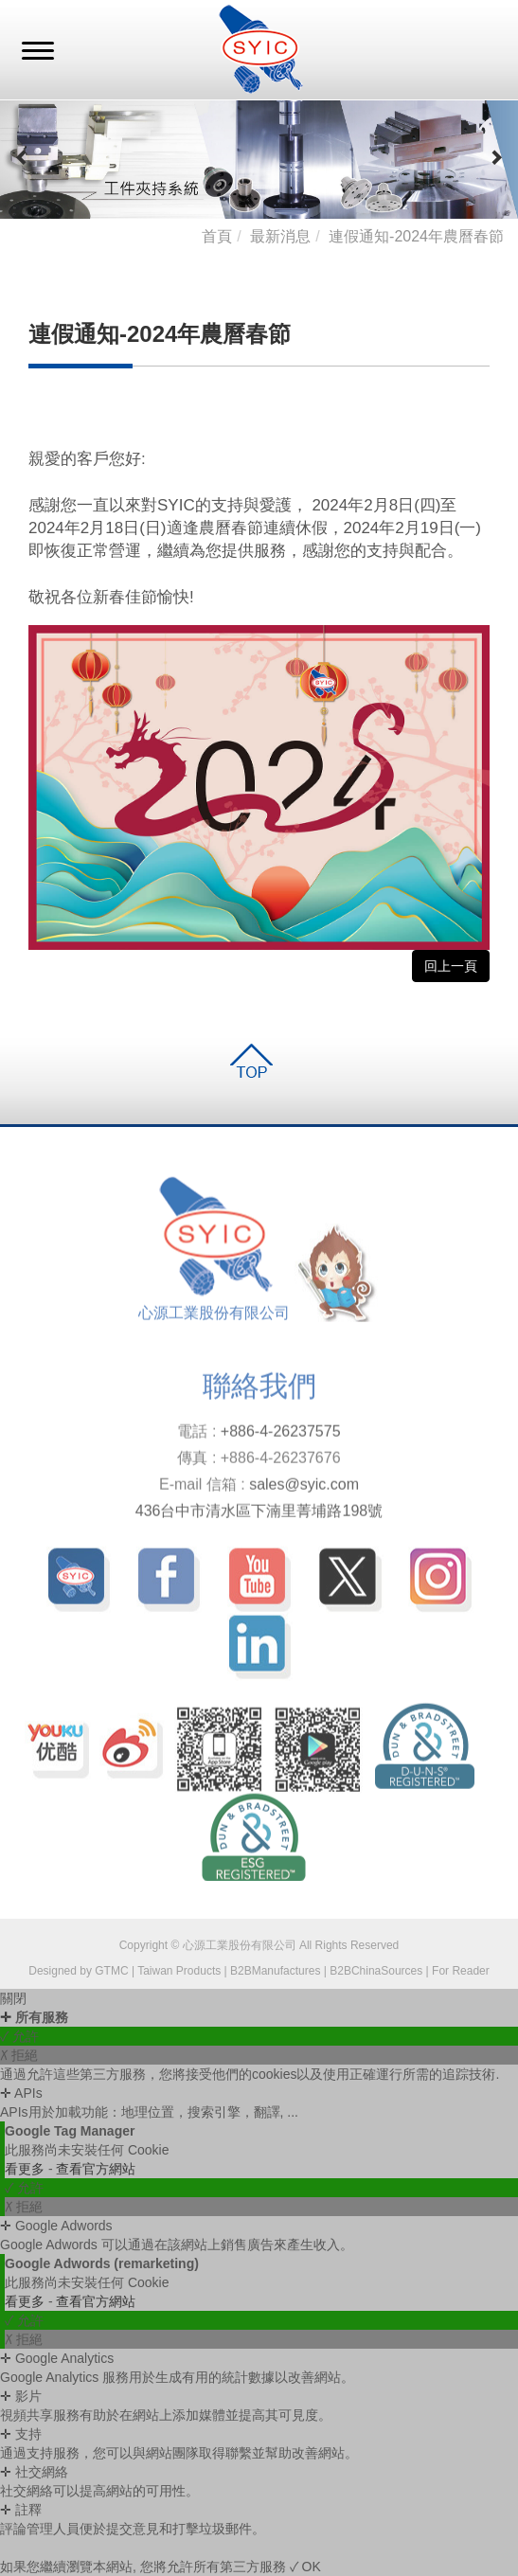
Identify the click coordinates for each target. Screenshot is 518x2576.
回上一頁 (450, 966)
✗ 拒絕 (19, 2055)
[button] (22, 159)
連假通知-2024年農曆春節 (416, 236)
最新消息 (280, 236)
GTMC (111, 1970)
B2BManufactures (275, 1970)
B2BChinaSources (376, 1970)
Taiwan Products (179, 1970)
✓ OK (305, 2566)
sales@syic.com (304, 1488)
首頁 (217, 236)
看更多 (26, 2168)
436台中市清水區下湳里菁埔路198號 (259, 1515)
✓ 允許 (19, 2036)
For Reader (461, 1970)
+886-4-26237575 (281, 1435)
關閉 (13, 1998)
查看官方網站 (95, 2168)
